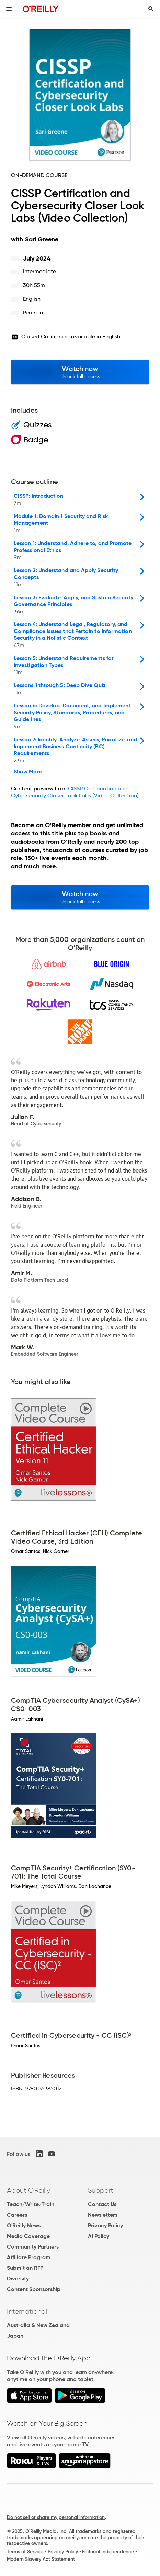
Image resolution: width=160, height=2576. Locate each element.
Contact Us (102, 2204)
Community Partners (33, 2246)
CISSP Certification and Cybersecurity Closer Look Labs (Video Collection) (74, 792)
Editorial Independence (108, 2552)
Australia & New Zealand (38, 2325)
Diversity (18, 2278)
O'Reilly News (24, 2225)
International (27, 2311)
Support (100, 2190)
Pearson (33, 312)
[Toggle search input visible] (151, 9)
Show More (28, 771)
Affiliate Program (28, 2257)
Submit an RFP (25, 2268)
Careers (17, 2214)
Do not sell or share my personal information (56, 2517)
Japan (15, 2336)
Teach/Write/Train (30, 2204)
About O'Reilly (28, 2190)
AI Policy (98, 2236)
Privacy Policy (105, 2225)
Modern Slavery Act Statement (41, 2559)
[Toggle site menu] (9, 9)
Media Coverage (28, 2236)
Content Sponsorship (33, 2289)
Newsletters (102, 2214)
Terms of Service (25, 2552)
